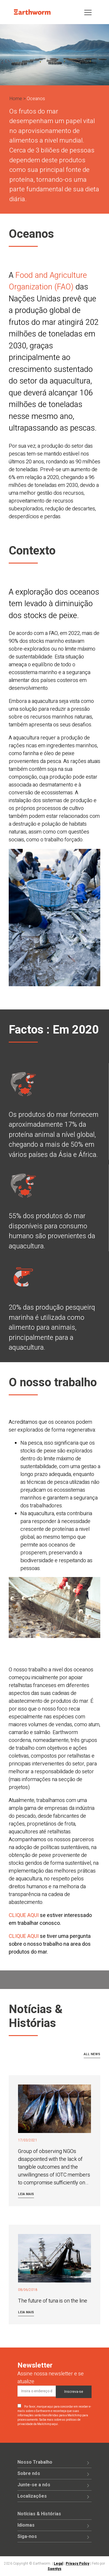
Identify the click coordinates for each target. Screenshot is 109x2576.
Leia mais (26, 2194)
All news (92, 2054)
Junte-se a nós (33, 2484)
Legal (58, 2563)
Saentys (54, 2568)
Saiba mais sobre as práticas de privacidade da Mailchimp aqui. (49, 2422)
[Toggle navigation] (88, 12)
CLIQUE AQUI (24, 1915)
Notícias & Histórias (39, 2513)
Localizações (32, 2496)
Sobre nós (28, 2473)
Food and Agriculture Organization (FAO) (48, 281)
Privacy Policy (77, 2563)
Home (15, 98)
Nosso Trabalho (34, 2462)
